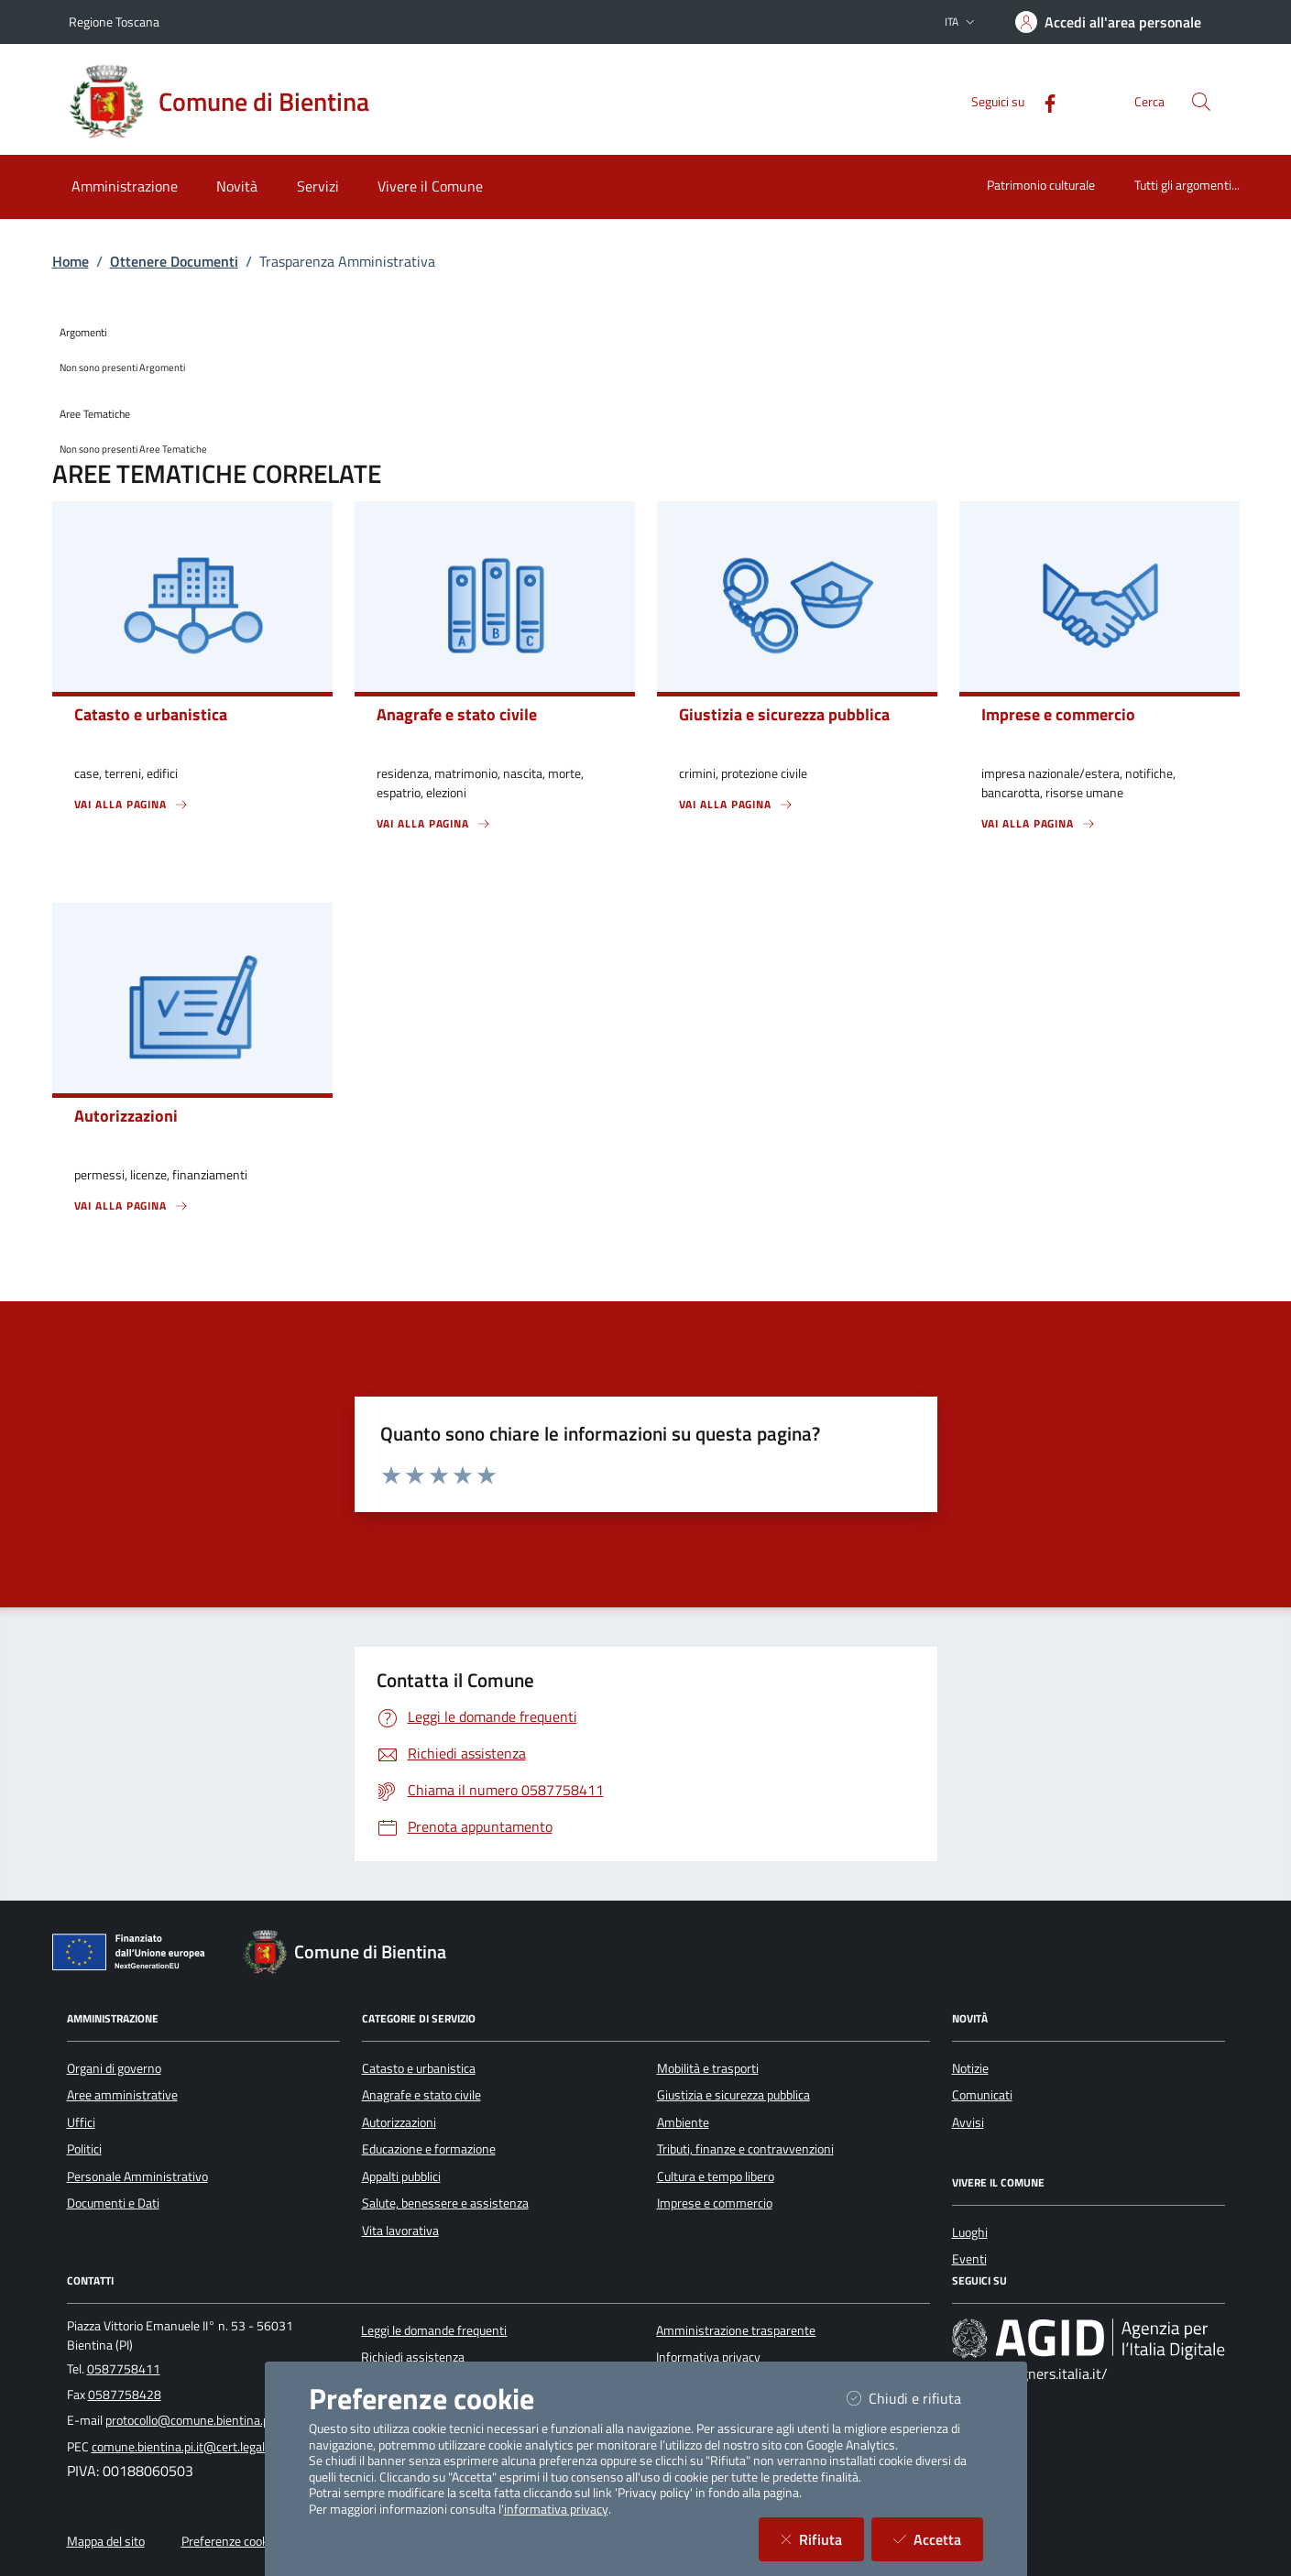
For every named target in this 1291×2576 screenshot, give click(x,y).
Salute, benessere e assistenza (445, 2203)
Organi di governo (114, 2068)
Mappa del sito (106, 2541)
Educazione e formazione (429, 2149)
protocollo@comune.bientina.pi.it (193, 2420)
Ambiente (683, 2122)
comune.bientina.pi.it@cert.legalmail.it (195, 2447)
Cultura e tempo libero (715, 2176)
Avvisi (968, 2122)
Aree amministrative (122, 2095)
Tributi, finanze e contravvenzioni (745, 2149)
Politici (84, 2149)
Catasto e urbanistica (419, 2068)
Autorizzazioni (399, 2122)
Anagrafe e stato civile (421, 2095)
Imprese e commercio (714, 2203)
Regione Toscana (114, 21)
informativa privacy (556, 2509)
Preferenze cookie (229, 2541)
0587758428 (124, 2394)
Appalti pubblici (401, 2176)
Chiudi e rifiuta (915, 2397)
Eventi (969, 2259)
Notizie (970, 2068)
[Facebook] (1042, 101)
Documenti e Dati (113, 2203)
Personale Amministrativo (137, 2176)
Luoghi (970, 2232)
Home (70, 261)
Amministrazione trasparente (735, 2330)
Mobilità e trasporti (708, 2068)
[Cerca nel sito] (1201, 102)
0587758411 (123, 2369)
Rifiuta (822, 2538)
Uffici (81, 2122)
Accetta (938, 2538)
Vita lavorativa (400, 2230)
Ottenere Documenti (174, 261)
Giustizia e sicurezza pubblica (733, 2095)
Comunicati (982, 2095)
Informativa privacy (708, 2357)
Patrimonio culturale (1041, 184)
